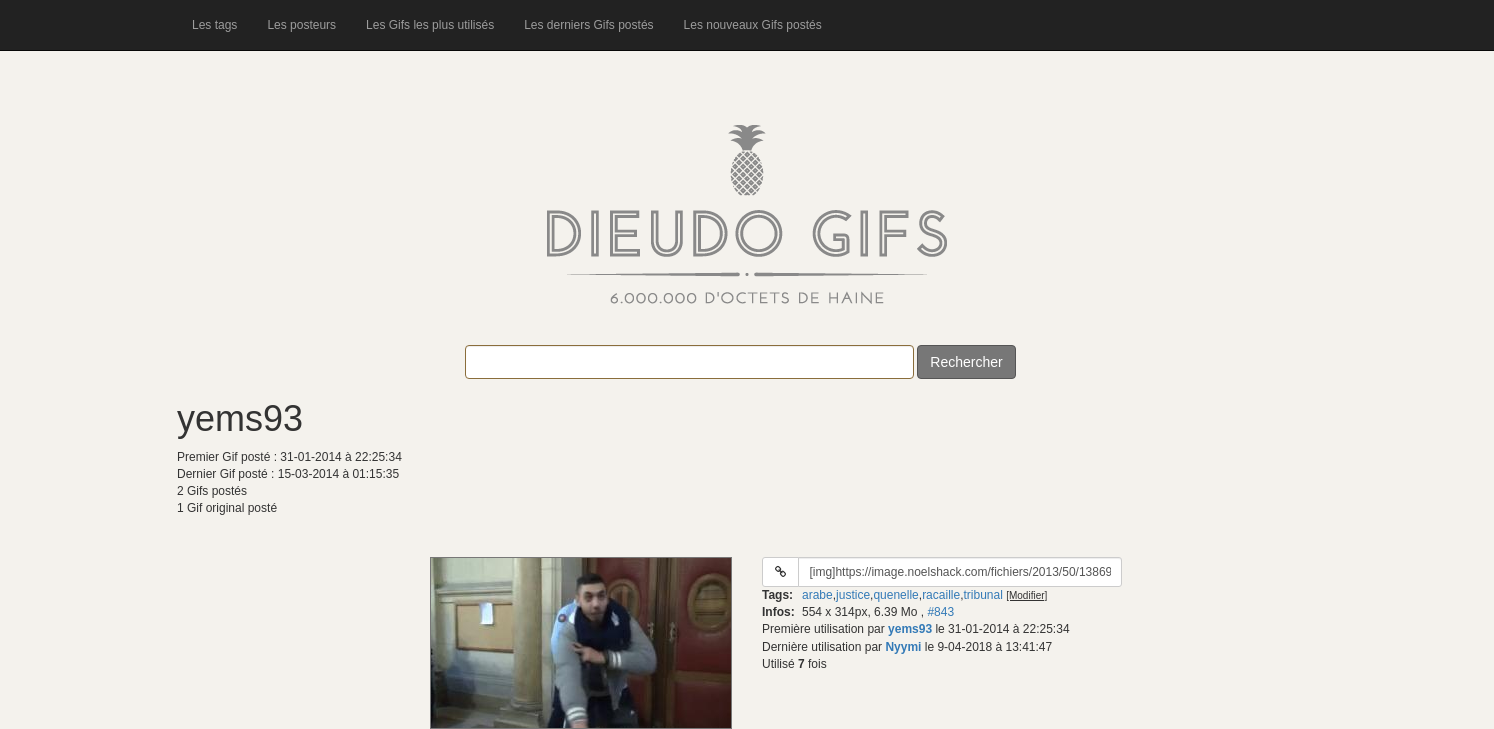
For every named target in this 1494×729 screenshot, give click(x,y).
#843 (940, 612)
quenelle (895, 595)
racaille (941, 595)
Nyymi (903, 647)
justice (853, 595)
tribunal (982, 595)
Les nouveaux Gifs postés (753, 25)
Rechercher (966, 362)
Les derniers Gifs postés (588, 25)
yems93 (910, 629)
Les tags (214, 25)
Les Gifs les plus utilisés (430, 25)
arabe (817, 595)
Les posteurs (301, 25)
